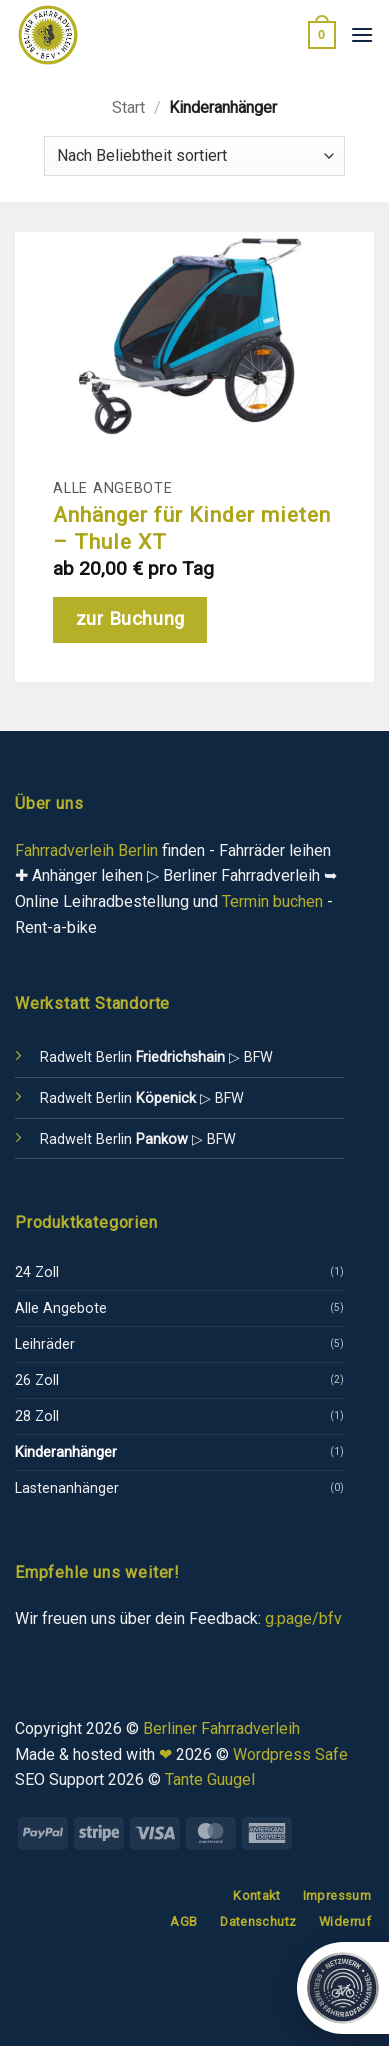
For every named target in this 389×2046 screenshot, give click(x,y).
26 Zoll (37, 1380)
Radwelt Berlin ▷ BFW (156, 1057)
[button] (322, 35)
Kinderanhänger (66, 1452)
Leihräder (45, 1344)
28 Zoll (37, 1416)
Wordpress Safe (290, 1754)
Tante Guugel (210, 1779)
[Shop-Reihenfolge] (194, 156)
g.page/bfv (303, 1618)
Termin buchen (272, 901)
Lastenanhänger (67, 1488)
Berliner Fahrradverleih (221, 1728)
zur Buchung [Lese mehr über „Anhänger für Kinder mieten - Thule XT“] (130, 619)
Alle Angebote (61, 1308)
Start (128, 107)
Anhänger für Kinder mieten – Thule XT (192, 528)
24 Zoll (37, 1272)
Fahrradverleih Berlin (86, 850)
